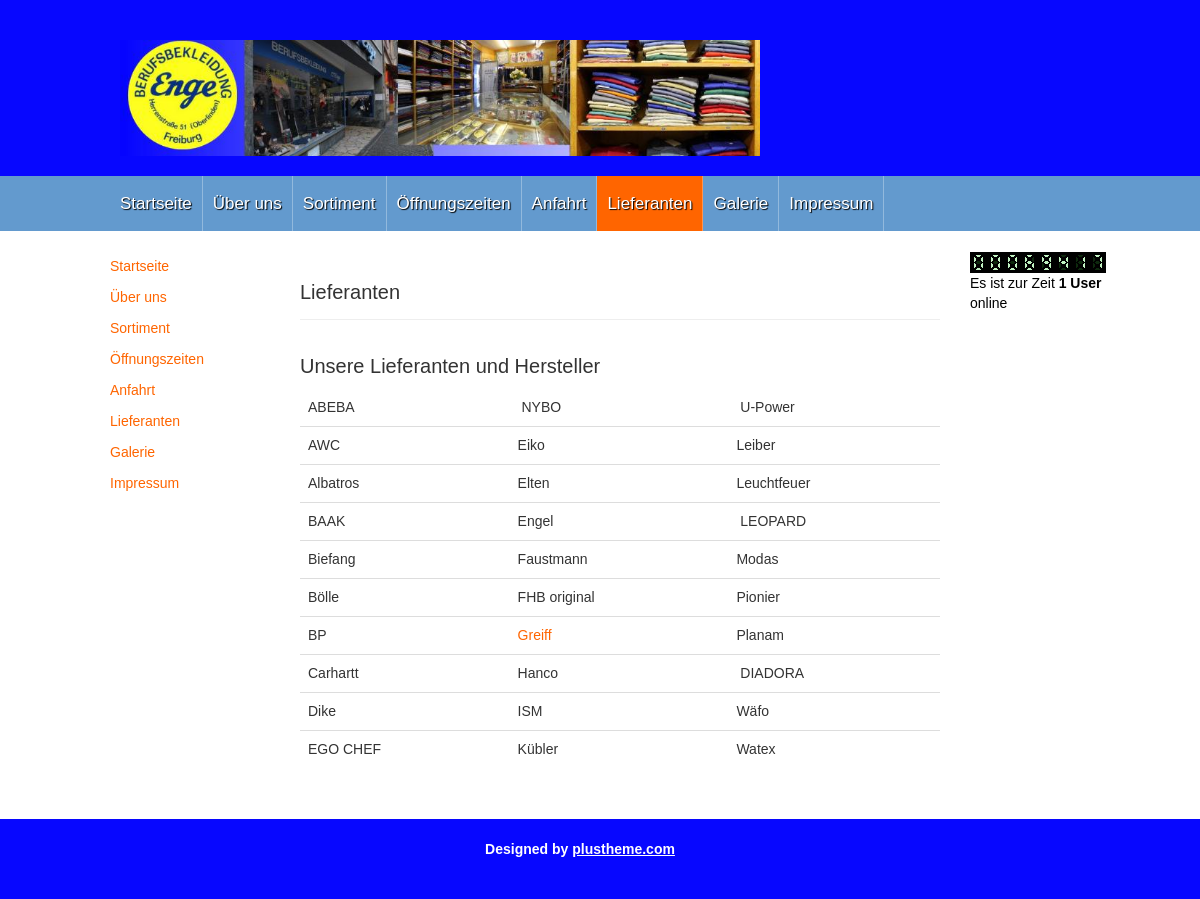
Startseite (156, 203)
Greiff (535, 635)
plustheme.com (623, 849)
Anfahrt (559, 203)
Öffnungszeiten (454, 203)
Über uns (247, 203)
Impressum (831, 203)
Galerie (740, 203)
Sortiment (339, 203)
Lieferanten (649, 203)
